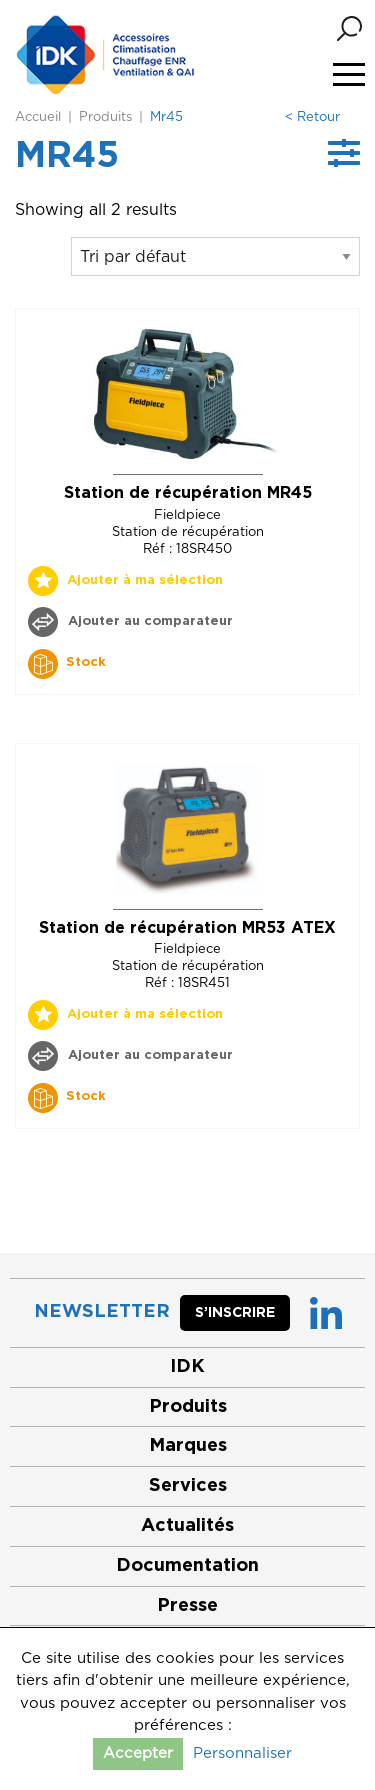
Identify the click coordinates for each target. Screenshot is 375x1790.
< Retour (312, 117)
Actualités (187, 1526)
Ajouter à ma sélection (145, 580)
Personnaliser (242, 1753)
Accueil (38, 117)
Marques (188, 1446)
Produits (105, 117)
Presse (187, 1606)
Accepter (138, 1753)
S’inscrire (235, 1313)
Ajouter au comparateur (148, 621)
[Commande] (215, 256)
